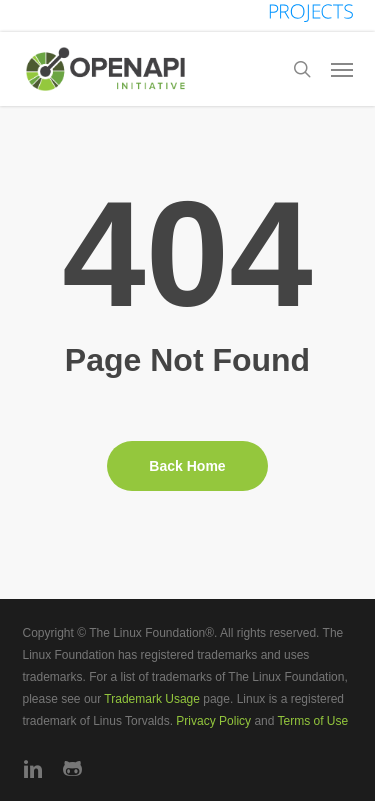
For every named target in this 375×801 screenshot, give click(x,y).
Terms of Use (313, 721)
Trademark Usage (152, 699)
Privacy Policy (213, 721)
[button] (342, 69)
